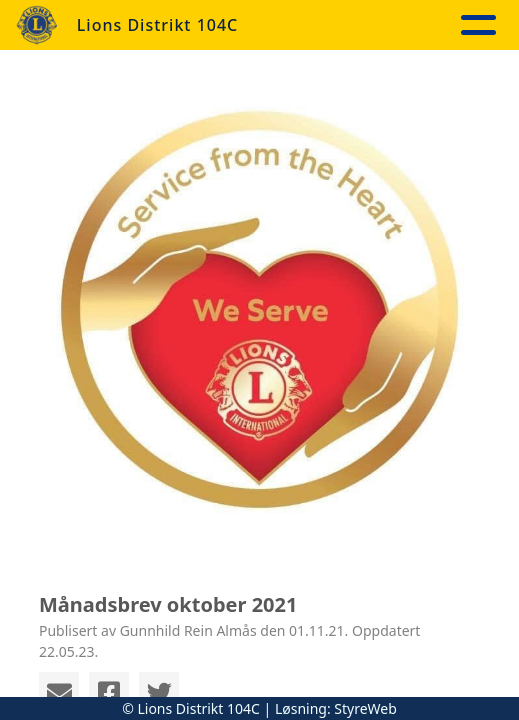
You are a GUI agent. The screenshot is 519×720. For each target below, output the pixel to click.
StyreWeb (365, 708)
